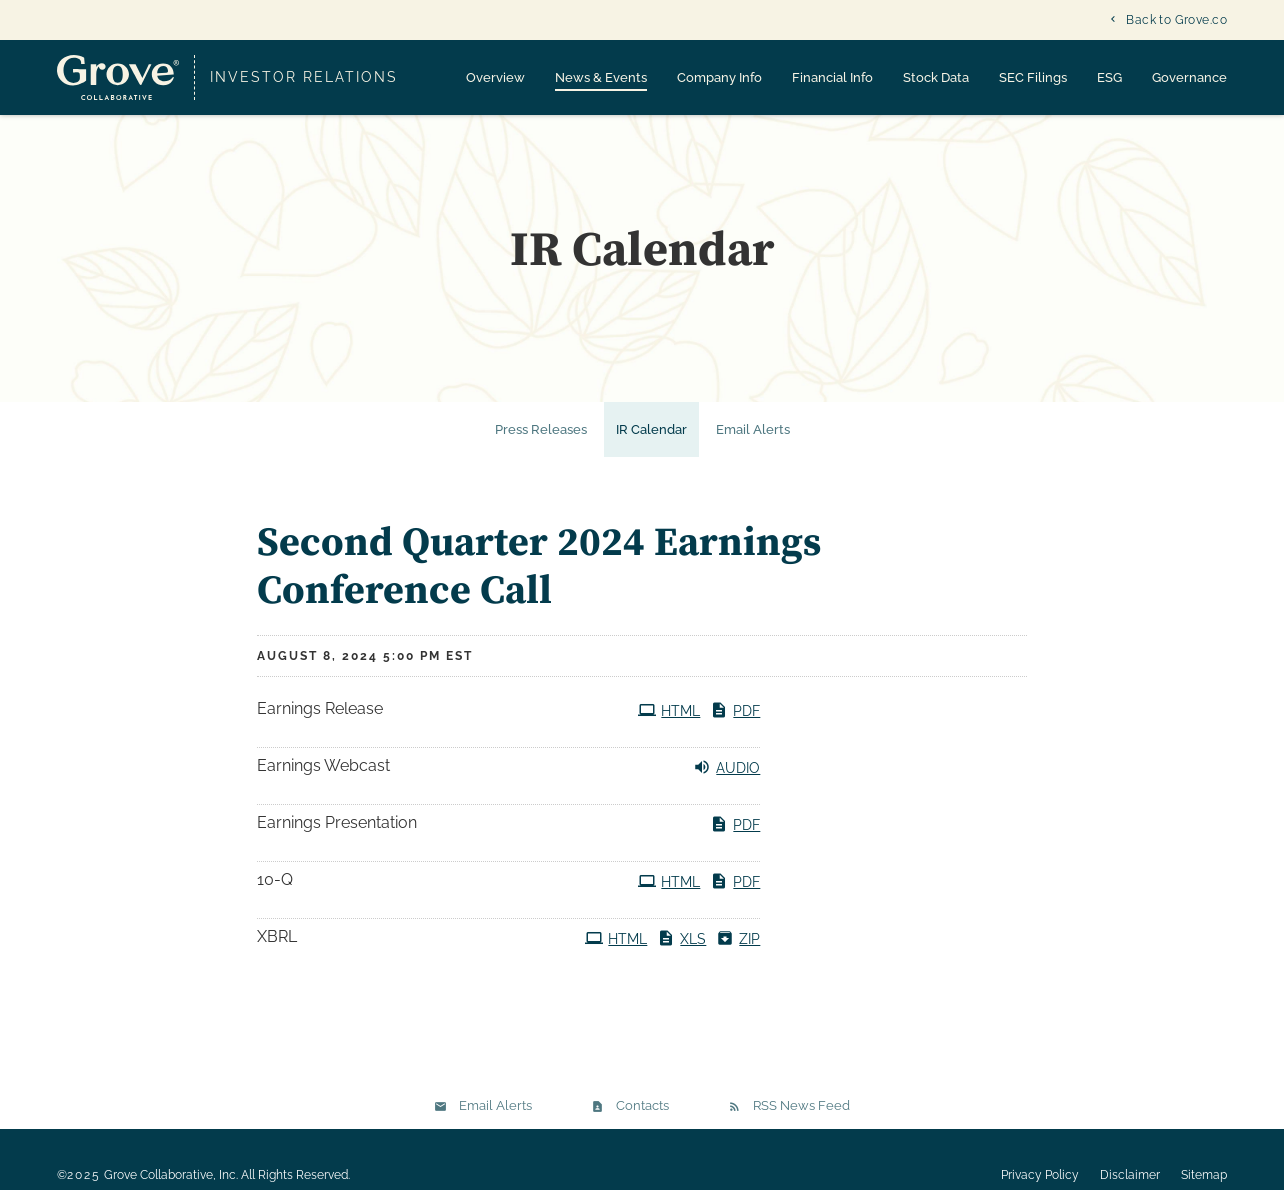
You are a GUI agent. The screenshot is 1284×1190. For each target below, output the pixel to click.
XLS (681, 951)
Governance (1189, 77)
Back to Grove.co (1176, 20)
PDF (735, 723)
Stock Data (936, 77)
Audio (726, 780)
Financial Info (832, 77)
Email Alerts (753, 442)
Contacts (642, 1118)
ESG (1109, 77)
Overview (495, 77)
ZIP (738, 951)
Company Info (719, 77)
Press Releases (541, 442)
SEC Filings (1033, 77)
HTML (669, 723)
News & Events (601, 77)
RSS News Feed (801, 1118)
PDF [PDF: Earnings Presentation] (735, 837)
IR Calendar (651, 442)
